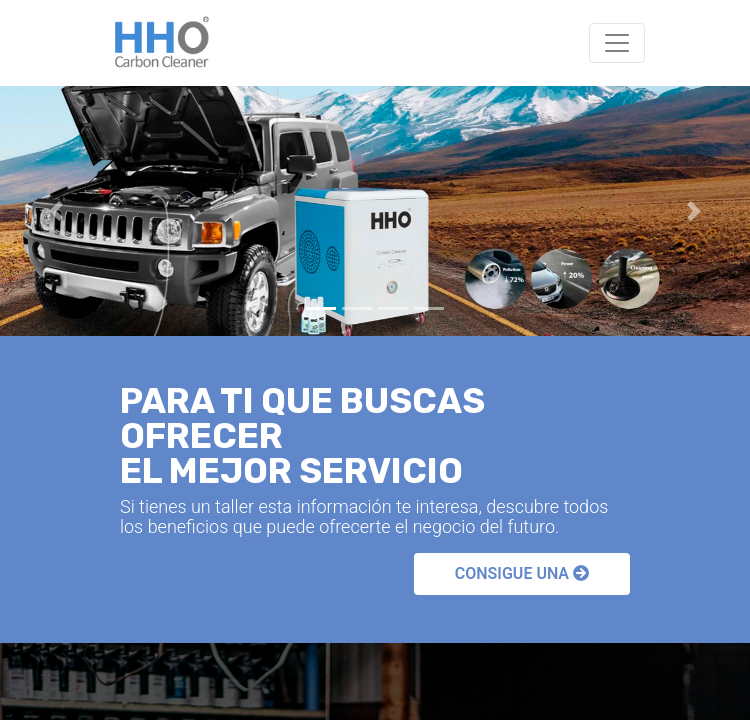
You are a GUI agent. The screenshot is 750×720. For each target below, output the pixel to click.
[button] (56, 211)
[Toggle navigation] (617, 43)
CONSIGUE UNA (522, 573)
